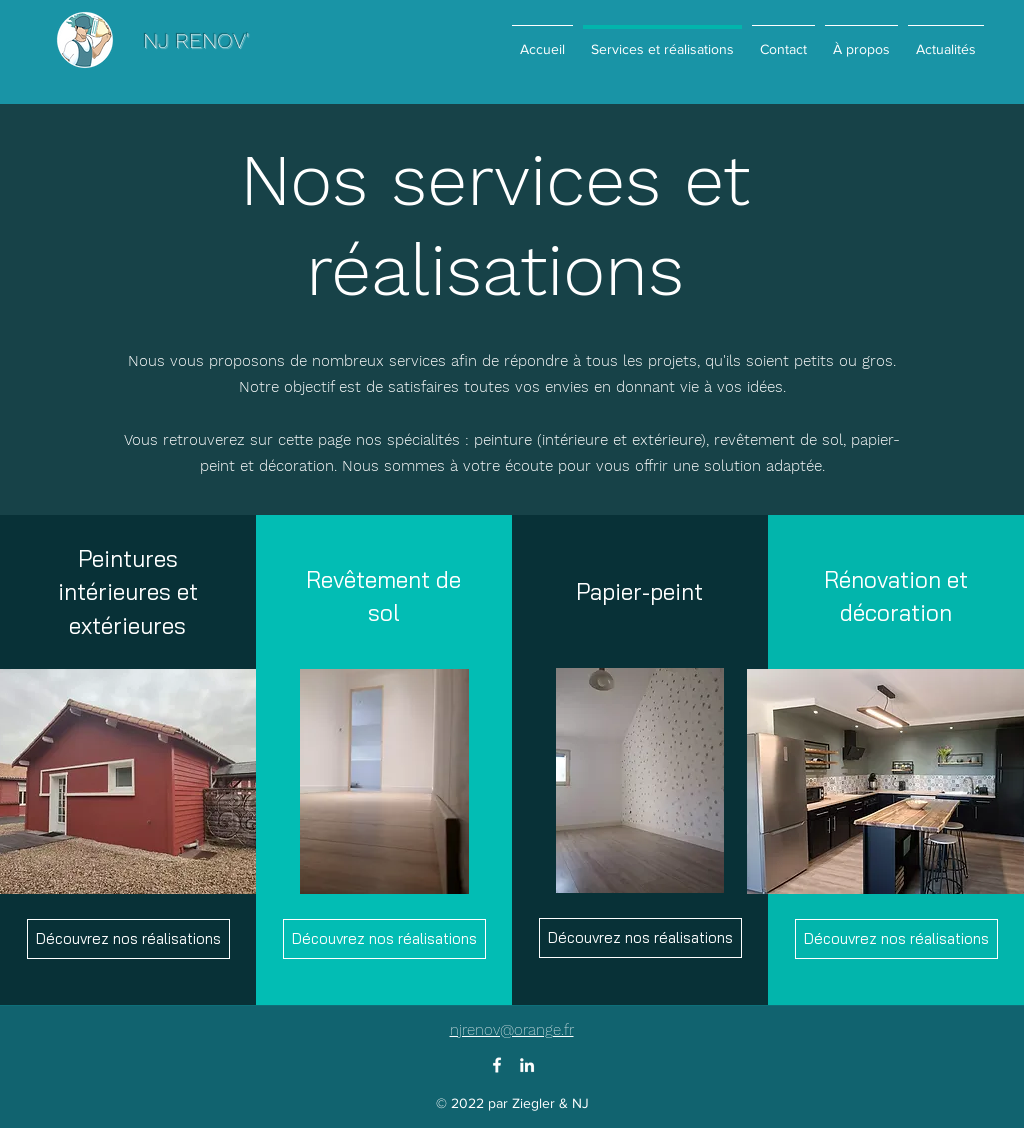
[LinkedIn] (527, 1065)
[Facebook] (497, 1065)
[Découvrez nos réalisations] (128, 939)
